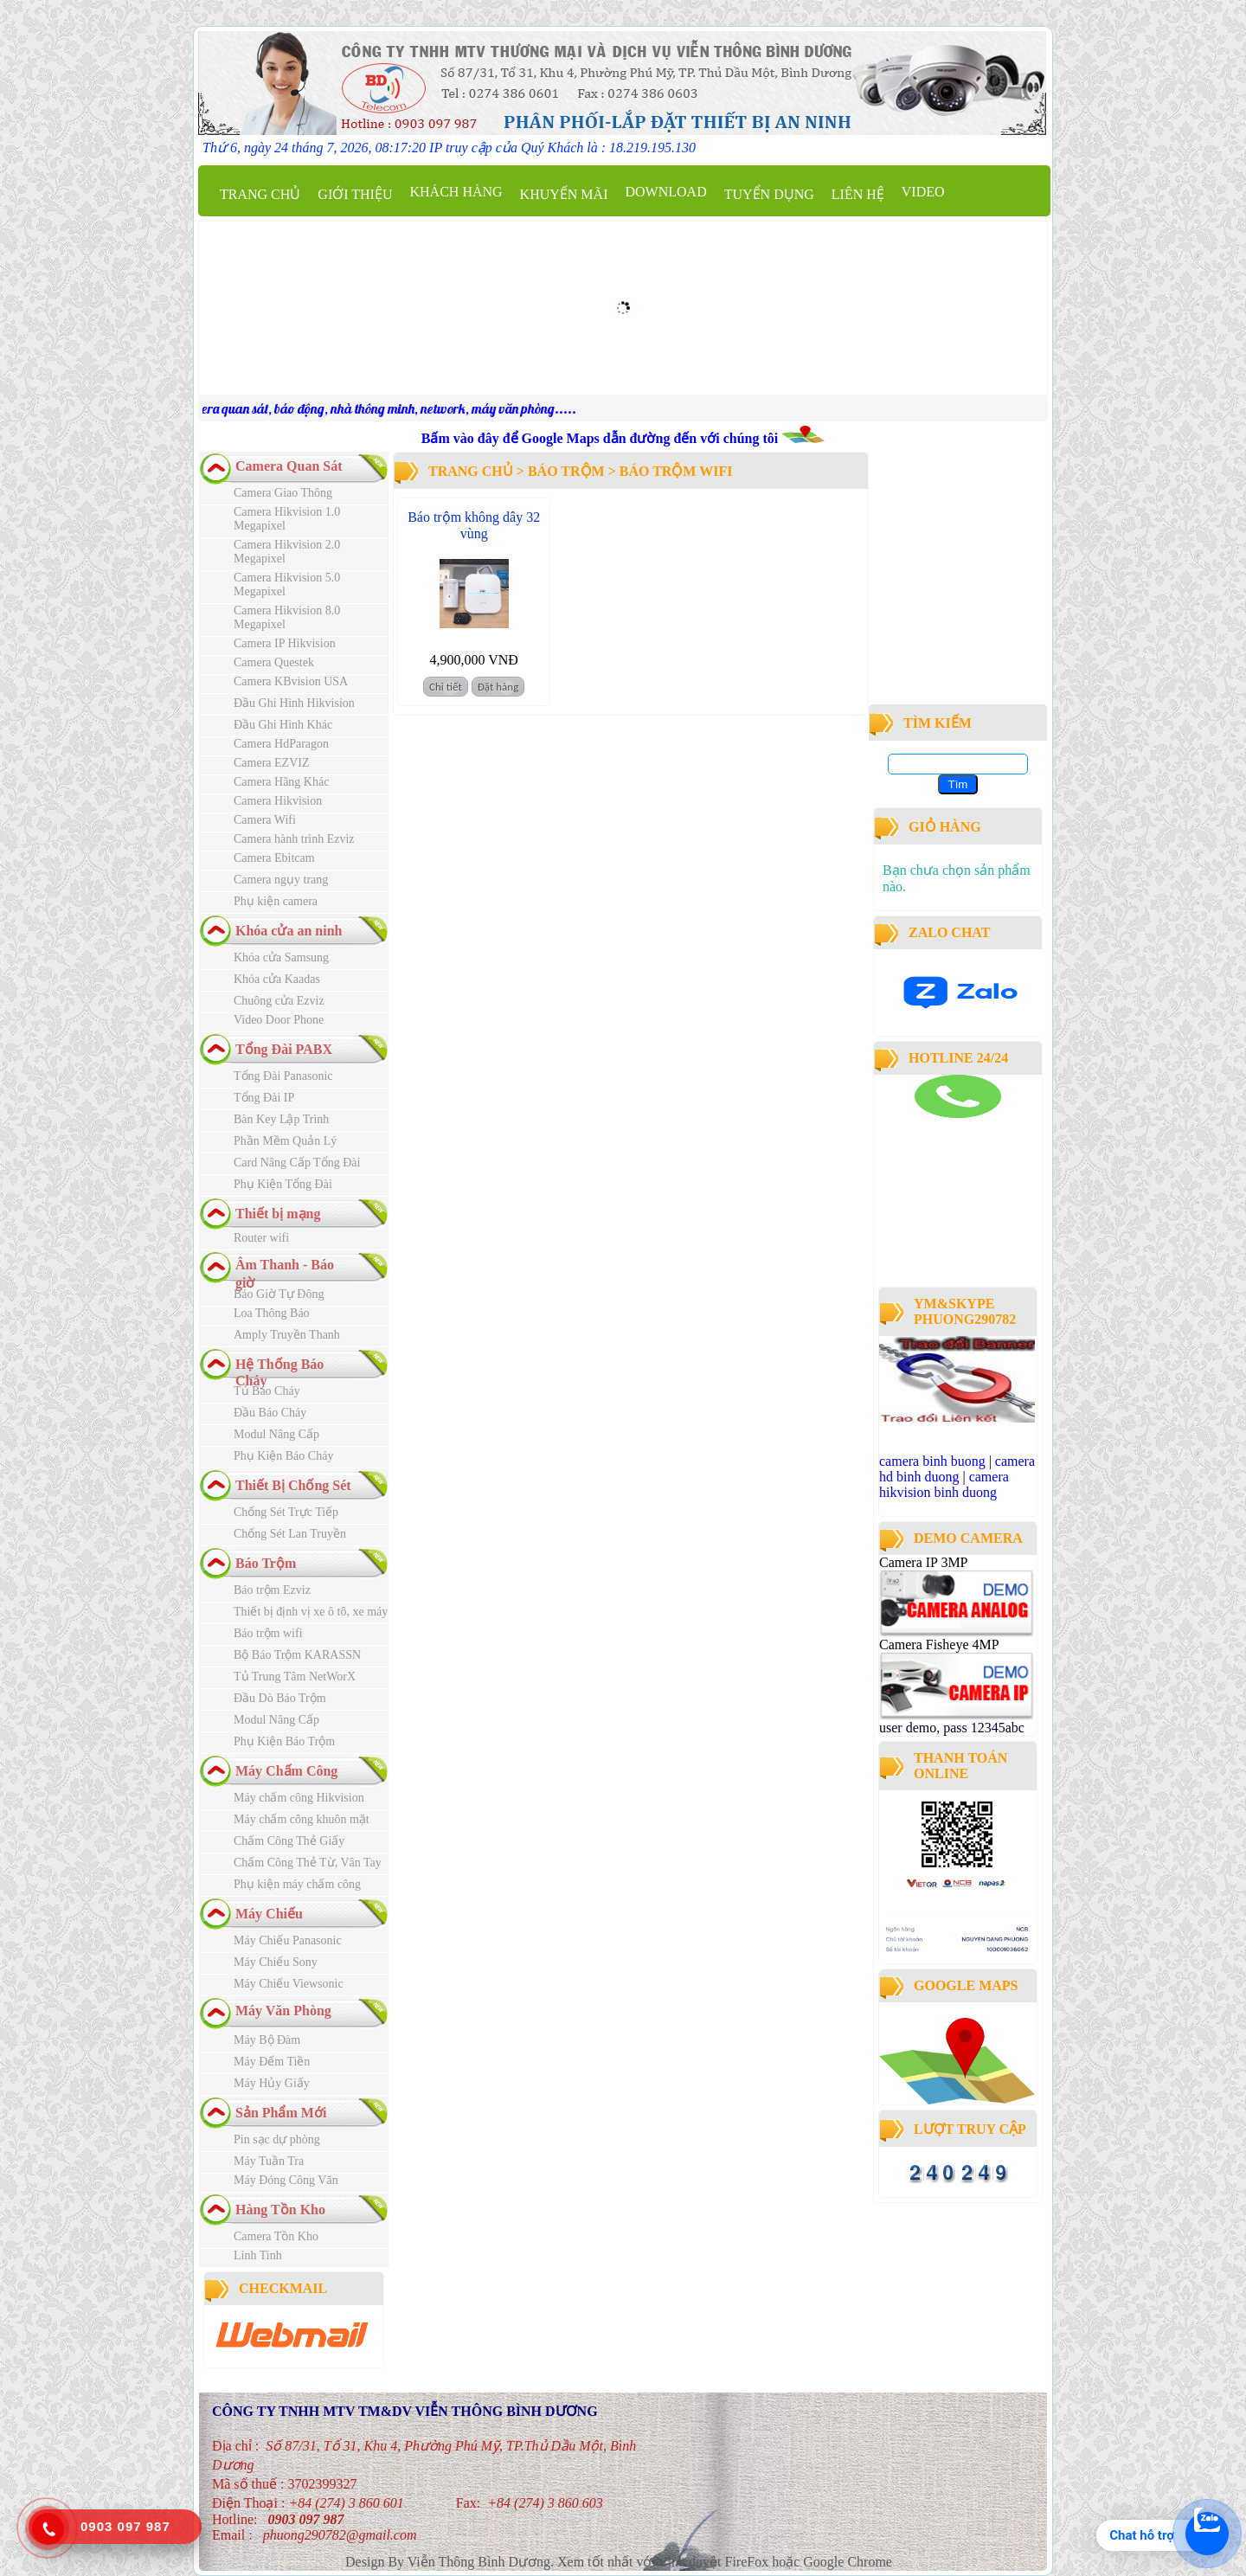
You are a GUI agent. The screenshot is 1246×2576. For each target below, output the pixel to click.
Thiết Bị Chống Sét (293, 1485)
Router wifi (261, 1237)
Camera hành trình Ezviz (294, 838)
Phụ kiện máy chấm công (297, 1884)
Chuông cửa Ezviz (279, 1000)
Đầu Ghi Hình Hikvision (294, 703)
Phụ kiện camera (276, 901)
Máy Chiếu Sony (276, 1962)
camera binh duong (927, 1125)
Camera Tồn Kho (276, 2236)
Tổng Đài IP (264, 1097)
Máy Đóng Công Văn (286, 2180)
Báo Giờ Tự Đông (279, 1294)
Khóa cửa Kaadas (277, 979)
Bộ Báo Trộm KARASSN (297, 1654)
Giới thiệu (355, 194)
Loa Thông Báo (272, 1313)
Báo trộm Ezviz (272, 1590)
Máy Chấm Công (286, 1770)
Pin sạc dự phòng (277, 2139)
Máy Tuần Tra (269, 2161)
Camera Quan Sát (289, 466)
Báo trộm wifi (268, 1633)
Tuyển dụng (769, 194)
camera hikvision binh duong (944, 1484)
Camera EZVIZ (271, 762)
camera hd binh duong (957, 1469)
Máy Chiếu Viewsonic (289, 1983)
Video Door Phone (279, 1019)
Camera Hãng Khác (281, 781)
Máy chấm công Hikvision (299, 1797)
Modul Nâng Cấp (276, 1434)
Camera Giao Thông (283, 492)
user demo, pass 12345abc (951, 1727)
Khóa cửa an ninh (288, 930)
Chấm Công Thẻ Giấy (289, 1840)
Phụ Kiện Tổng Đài (283, 1184)
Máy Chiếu (269, 1913)
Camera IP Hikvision (285, 643)
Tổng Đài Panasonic (283, 1076)
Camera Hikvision (278, 800)
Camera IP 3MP (923, 1562)
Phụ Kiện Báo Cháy (283, 1455)
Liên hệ (858, 194)
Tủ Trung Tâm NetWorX (295, 1676)
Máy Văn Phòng (283, 2010)
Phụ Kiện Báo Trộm (284, 1741)
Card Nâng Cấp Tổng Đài (297, 1162)
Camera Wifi (265, 819)
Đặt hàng (498, 686)
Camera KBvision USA (291, 681)
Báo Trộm (265, 1563)
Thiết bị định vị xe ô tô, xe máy (311, 1611)
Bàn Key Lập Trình (281, 1119)
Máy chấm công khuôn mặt (301, 1819)
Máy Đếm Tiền (272, 2061)
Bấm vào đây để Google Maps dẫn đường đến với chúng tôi (601, 438)
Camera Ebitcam (274, 857)
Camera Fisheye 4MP (939, 1644)
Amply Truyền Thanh (287, 1334)
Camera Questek (274, 662)
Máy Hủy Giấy (272, 2083)
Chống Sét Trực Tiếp (286, 1512)
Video (923, 191)
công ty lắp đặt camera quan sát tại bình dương (952, 1235)
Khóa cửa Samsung (281, 957)
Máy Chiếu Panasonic (288, 1940)
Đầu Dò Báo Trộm (280, 1698)
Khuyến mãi (564, 194)
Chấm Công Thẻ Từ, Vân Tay (308, 1862)
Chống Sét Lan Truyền (290, 1533)
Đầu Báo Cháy (270, 1412)
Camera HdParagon (281, 743)
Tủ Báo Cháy (267, 1390)
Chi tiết (445, 686)
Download (665, 191)
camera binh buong (932, 1461)
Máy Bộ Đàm (267, 2039)
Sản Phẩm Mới (280, 2112)
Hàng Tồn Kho (280, 2209)
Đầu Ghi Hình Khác (283, 724)
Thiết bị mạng (277, 1213)
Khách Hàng (455, 191)
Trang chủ (260, 194)
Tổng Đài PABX (283, 1049)
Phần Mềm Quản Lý (285, 1140)
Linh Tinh (258, 2255)
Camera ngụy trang (281, 879)
